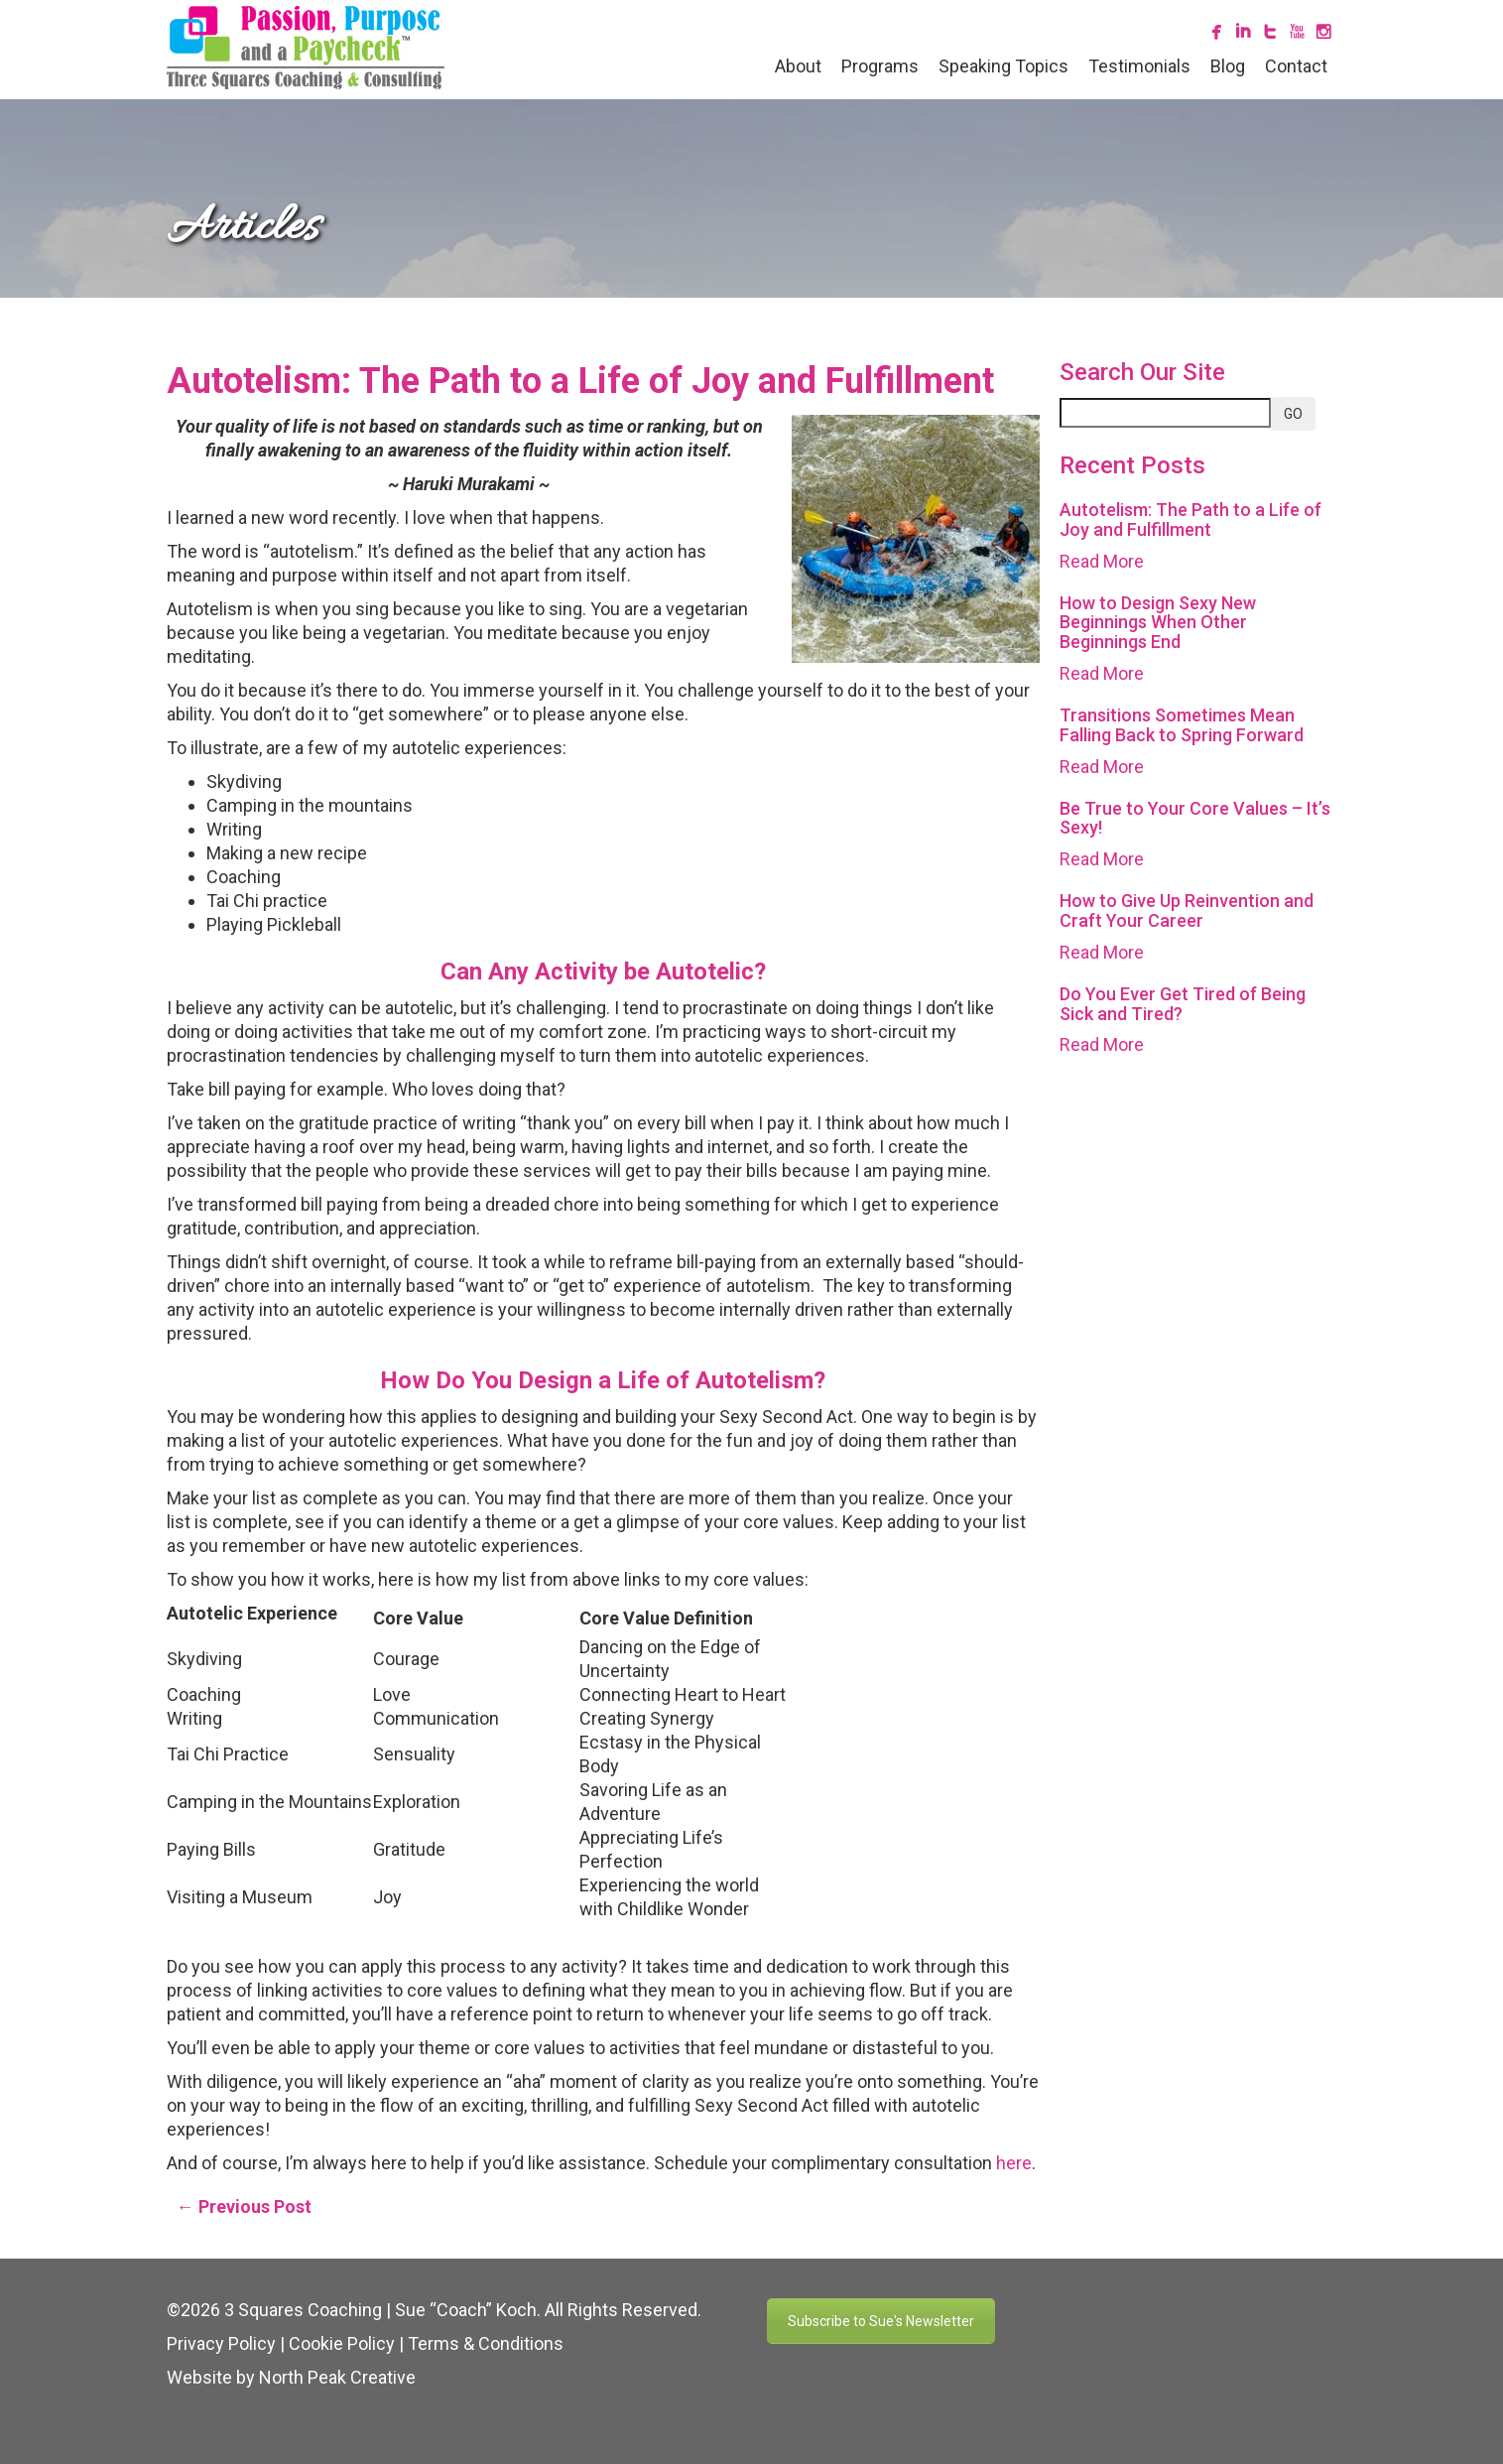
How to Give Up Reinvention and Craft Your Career (1187, 910)
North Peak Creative (337, 2377)
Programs (880, 66)
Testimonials (1139, 66)
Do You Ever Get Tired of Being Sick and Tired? (1183, 1003)
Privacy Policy (221, 2343)
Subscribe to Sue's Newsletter (881, 2321)
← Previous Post (244, 2206)
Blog (1227, 66)
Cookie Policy (342, 2343)
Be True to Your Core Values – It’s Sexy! (1195, 818)
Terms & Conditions (486, 2343)
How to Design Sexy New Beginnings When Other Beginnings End (1158, 622)
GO (1293, 414)
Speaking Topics (1003, 66)
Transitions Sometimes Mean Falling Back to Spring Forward (1182, 725)
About (798, 66)
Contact (1296, 66)
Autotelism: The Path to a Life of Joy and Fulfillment (1190, 519)
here (1014, 2162)
